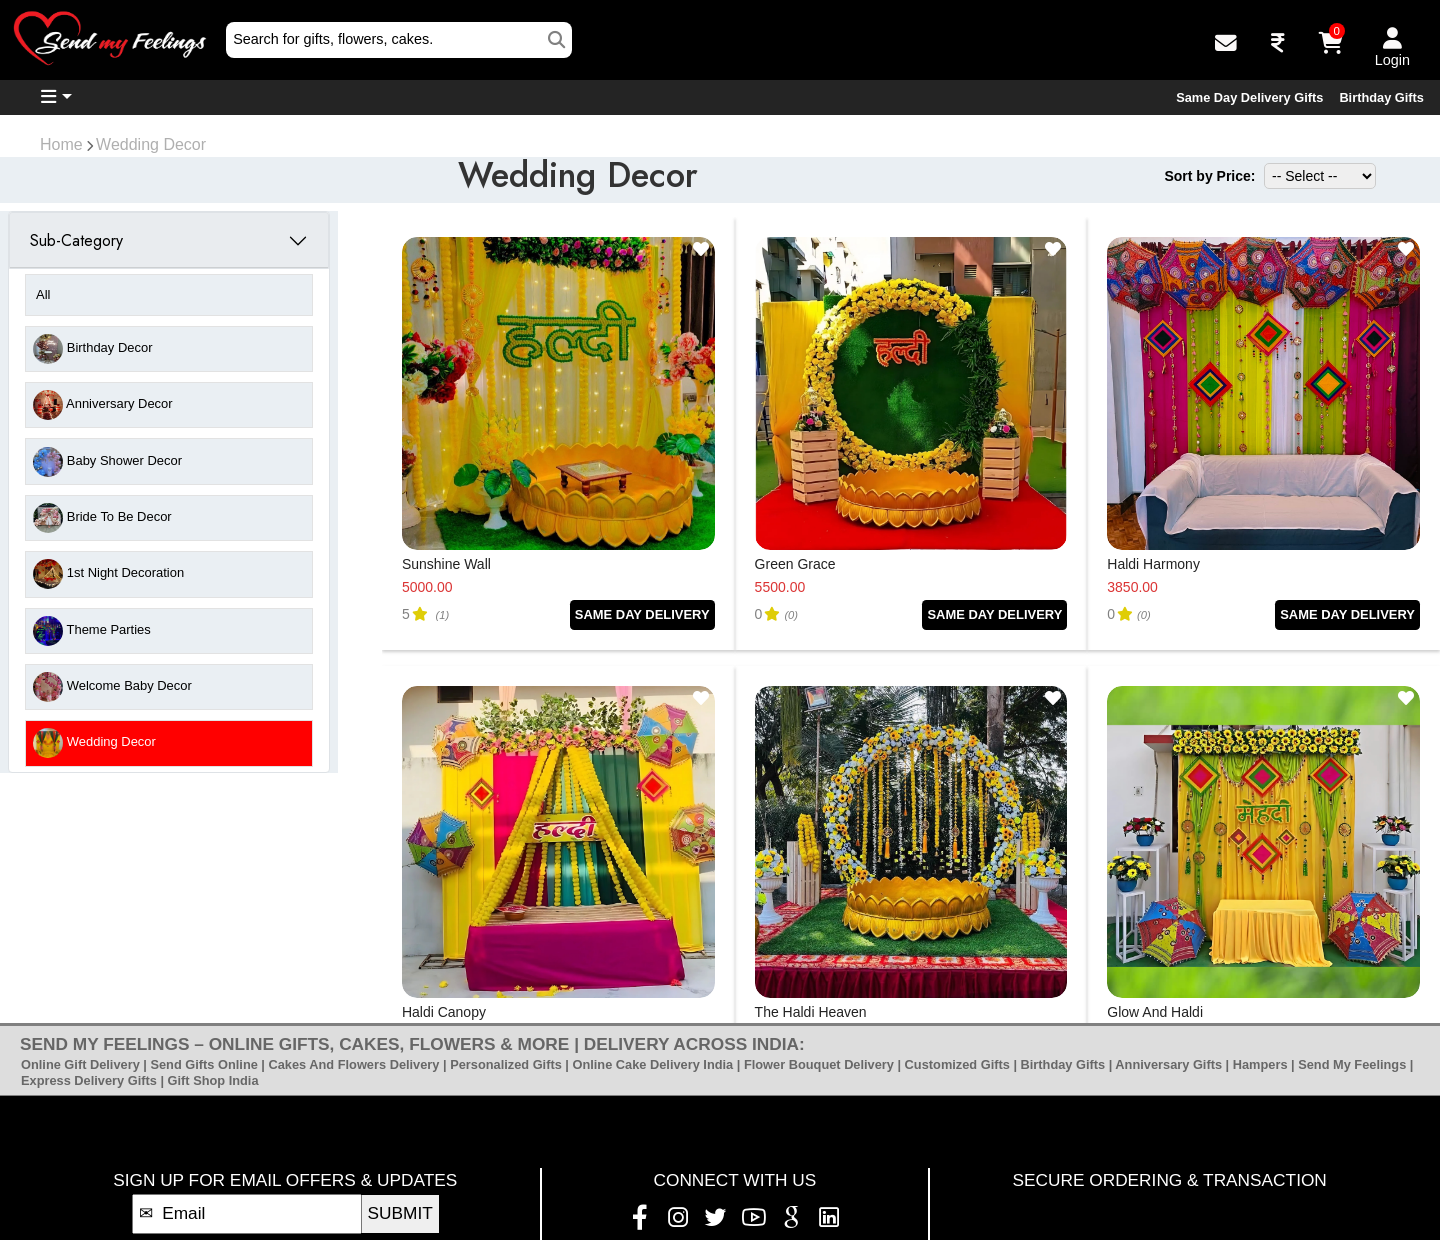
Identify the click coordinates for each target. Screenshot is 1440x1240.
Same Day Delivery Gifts (1249, 97)
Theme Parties (92, 631)
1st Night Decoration (108, 574)
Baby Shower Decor (107, 462)
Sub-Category (76, 240)
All (43, 294)
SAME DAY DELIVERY (642, 614)
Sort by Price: (1209, 176)
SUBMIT (400, 1213)
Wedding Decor (151, 144)
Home (61, 144)
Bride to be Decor (102, 518)
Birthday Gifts (1381, 97)
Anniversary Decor (102, 405)
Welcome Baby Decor (112, 687)
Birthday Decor (92, 349)
